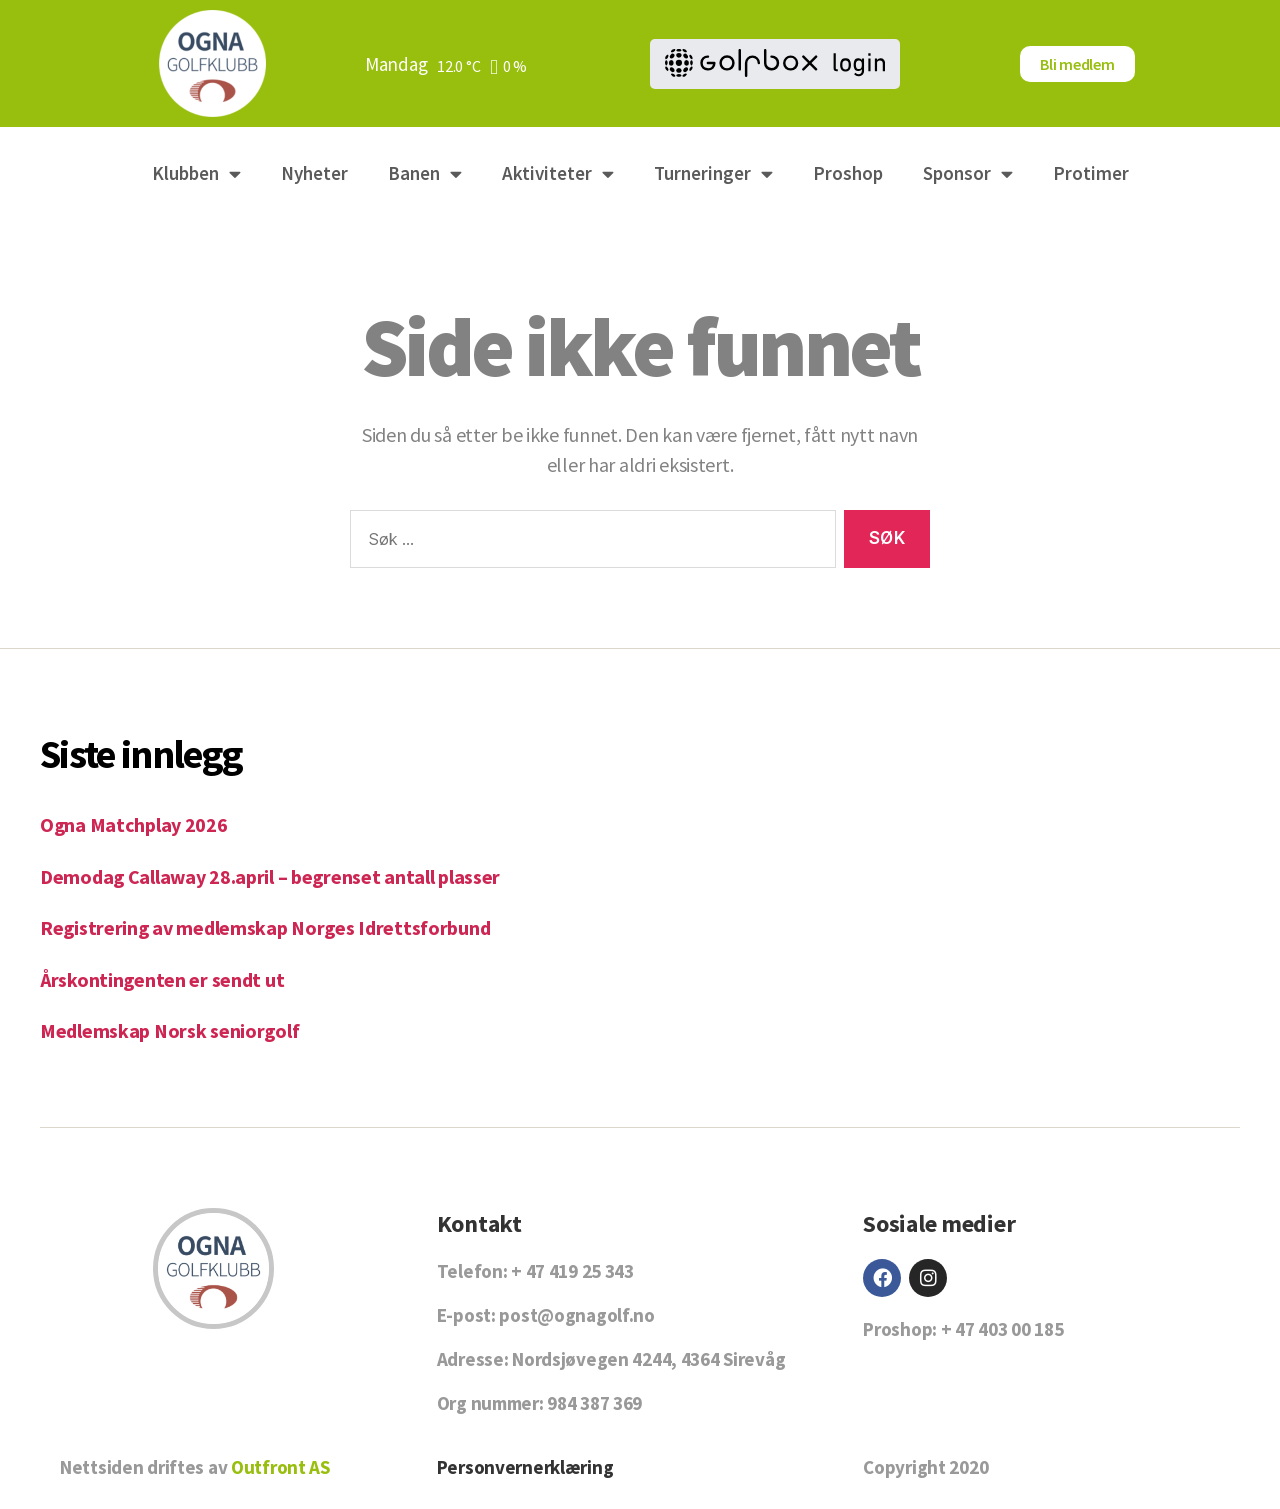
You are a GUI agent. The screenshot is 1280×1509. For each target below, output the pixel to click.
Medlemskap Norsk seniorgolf (175, 1030)
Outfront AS (280, 1467)
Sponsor (968, 173)
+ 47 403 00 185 (1002, 1329)
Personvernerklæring (525, 1467)
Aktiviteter (558, 173)
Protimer (1091, 173)
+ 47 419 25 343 (572, 1271)
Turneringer (713, 173)
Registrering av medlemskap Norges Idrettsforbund (274, 927)
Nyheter (314, 173)
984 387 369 (594, 1403)
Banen (425, 173)
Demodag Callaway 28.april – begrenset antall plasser (279, 876)
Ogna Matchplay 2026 (136, 824)
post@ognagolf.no (576, 1315)
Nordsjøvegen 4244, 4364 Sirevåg (648, 1359)
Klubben (196, 173)
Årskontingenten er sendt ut (166, 979)
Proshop (848, 173)
